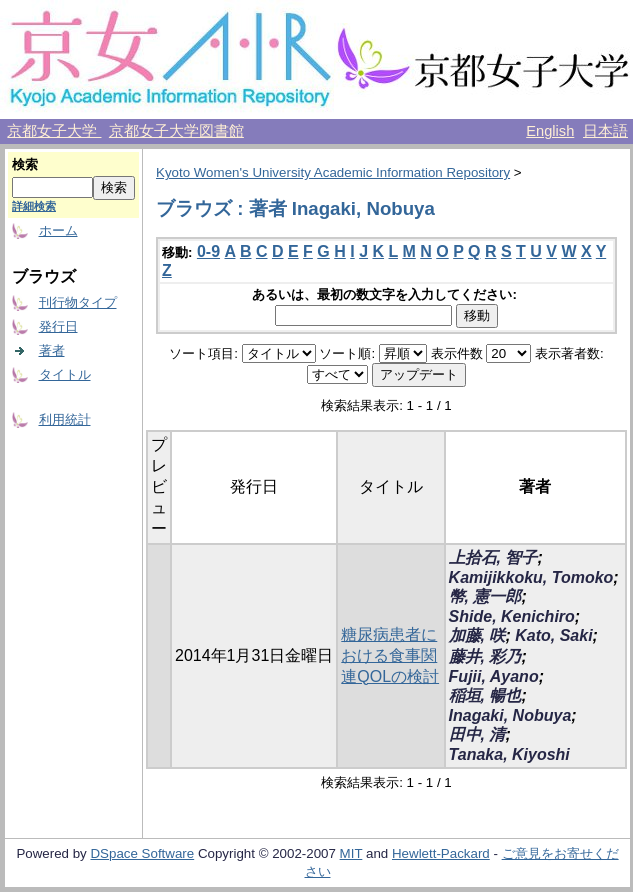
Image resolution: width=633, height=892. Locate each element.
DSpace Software (142, 853)
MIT (351, 853)
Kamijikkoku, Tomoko (531, 577)
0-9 (208, 251)
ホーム (58, 230)
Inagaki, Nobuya (510, 715)
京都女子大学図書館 (176, 131)
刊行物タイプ (78, 302)
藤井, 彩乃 (485, 656)
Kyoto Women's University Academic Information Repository (333, 172)
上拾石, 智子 (493, 557)
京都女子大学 (54, 131)
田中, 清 (477, 734)
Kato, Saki (553, 635)
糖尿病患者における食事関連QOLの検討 (390, 655)
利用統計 (65, 419)
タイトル (65, 374)
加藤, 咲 (477, 635)
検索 (25, 164)
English (550, 131)
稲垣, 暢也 (485, 695)
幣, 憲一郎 (485, 596)
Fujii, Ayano (494, 676)
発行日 (58, 326)
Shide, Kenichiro (512, 616)
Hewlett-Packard (441, 853)
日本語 (605, 131)
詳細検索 (34, 206)
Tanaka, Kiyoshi (509, 754)
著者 (52, 350)
